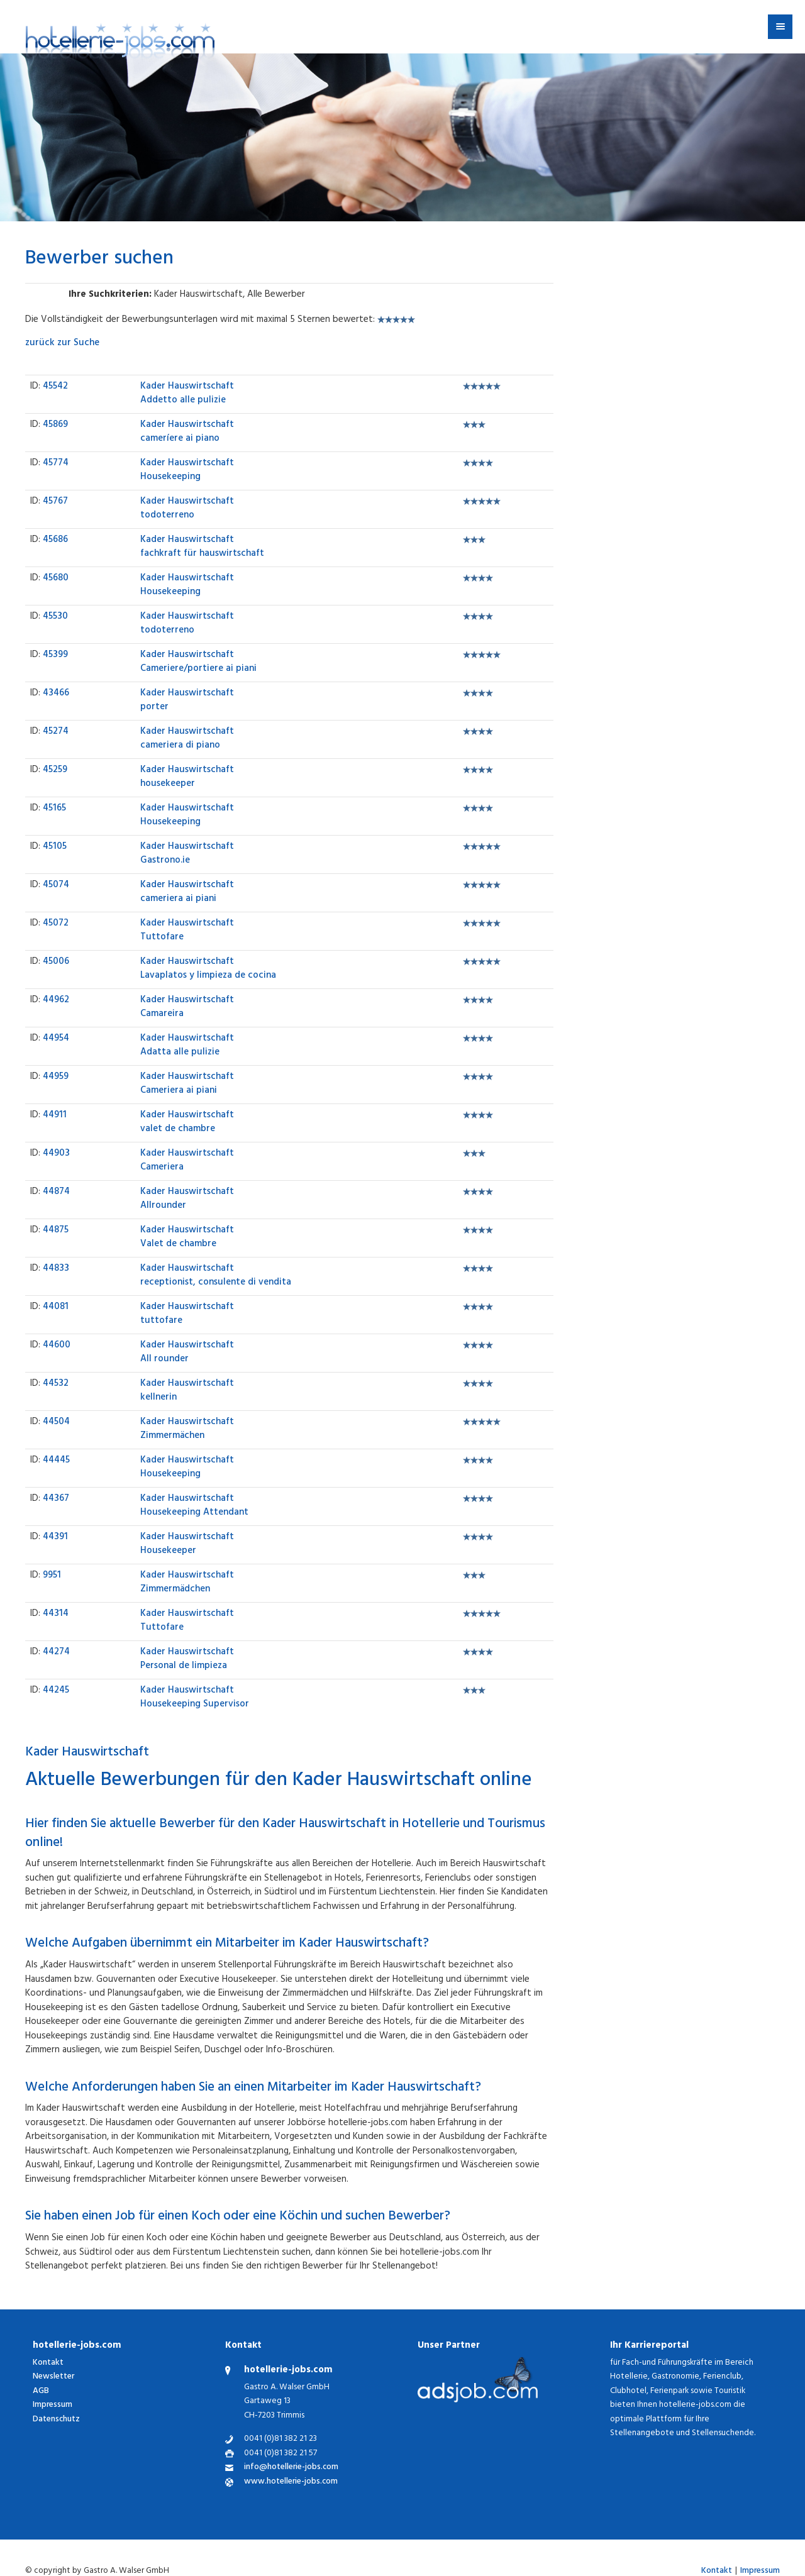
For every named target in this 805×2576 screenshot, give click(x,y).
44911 (55, 1116)
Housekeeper (187, 1544)
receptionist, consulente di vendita (215, 1276)
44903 (56, 1154)
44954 (56, 1039)
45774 (56, 464)
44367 (56, 1499)
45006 (56, 962)
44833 (56, 1269)
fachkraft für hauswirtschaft (202, 547)
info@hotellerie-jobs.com (291, 2468)
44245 (56, 1691)
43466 (56, 694)
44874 (56, 1192)
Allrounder (187, 1199)
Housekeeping (187, 471)
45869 (55, 425)
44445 (56, 1461)
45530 (55, 617)
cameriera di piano (187, 739)
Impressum (52, 2405)
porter (187, 701)
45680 (56, 579)
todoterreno (187, 509)
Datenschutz (56, 2420)
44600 (56, 1346)
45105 (55, 847)
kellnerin (187, 1391)
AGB (41, 2391)
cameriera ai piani (187, 892)
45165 (54, 809)
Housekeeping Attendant (194, 1506)
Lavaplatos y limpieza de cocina (208, 969)
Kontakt (48, 2363)
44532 (56, 1384)
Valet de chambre (187, 1238)
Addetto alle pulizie (187, 394)
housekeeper (187, 777)
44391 (55, 1537)
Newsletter (53, 2377)
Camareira (187, 1008)
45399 (55, 655)
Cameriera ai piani (187, 1084)
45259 (55, 770)
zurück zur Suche (62, 343)
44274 (56, 1653)
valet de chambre (187, 1123)
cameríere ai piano (187, 432)
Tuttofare (187, 931)
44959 (56, 1077)
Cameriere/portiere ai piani (198, 662)
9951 (52, 1576)
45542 (55, 387)
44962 (56, 1001)
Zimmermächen (187, 1429)
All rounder (187, 1353)
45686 (55, 540)
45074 (56, 885)
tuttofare (187, 1314)
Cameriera (187, 1161)
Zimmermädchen (187, 1583)
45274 (56, 732)
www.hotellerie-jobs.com (291, 2482)
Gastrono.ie (187, 854)
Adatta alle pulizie (187, 1046)
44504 (56, 1422)
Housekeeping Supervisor (194, 1698)
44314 (56, 1614)
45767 (55, 502)
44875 (56, 1231)
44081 (56, 1307)
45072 (56, 924)
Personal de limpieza (187, 1660)
